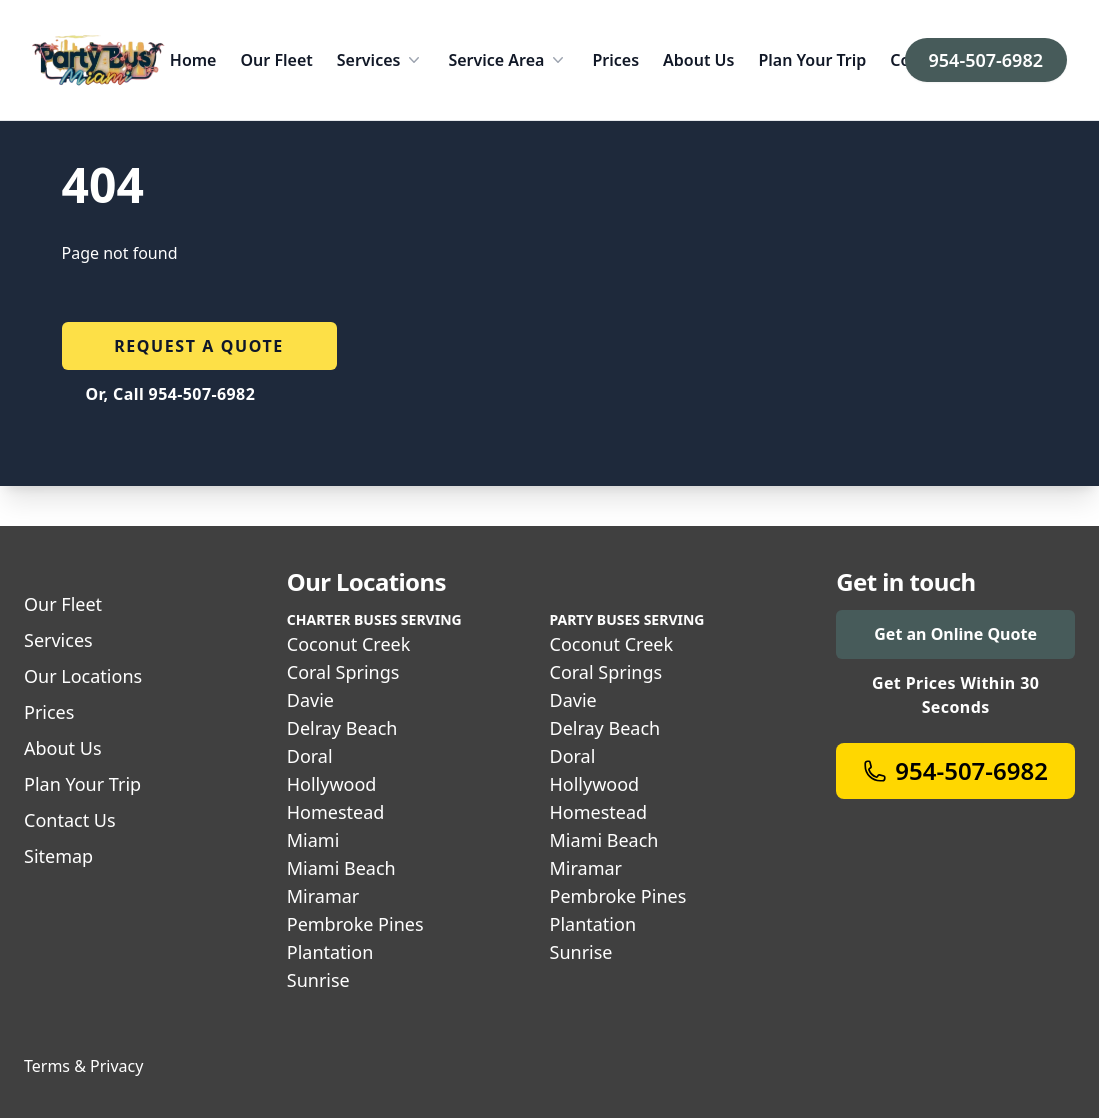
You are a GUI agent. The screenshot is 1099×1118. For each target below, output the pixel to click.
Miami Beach (341, 868)
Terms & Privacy (83, 1066)
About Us (698, 60)
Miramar (323, 896)
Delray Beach (342, 728)
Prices (615, 60)
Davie (310, 700)
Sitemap (58, 856)
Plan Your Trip (812, 60)
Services (381, 60)
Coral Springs (343, 672)
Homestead (336, 812)
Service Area (508, 60)
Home (193, 60)
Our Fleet (276, 60)
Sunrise (318, 980)
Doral (310, 756)
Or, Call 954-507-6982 (171, 394)
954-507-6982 (986, 60)
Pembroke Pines (355, 924)
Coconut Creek (349, 644)
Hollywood (332, 784)
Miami (313, 840)
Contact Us (70, 820)
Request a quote (199, 346)
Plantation (330, 952)
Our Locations (83, 676)
